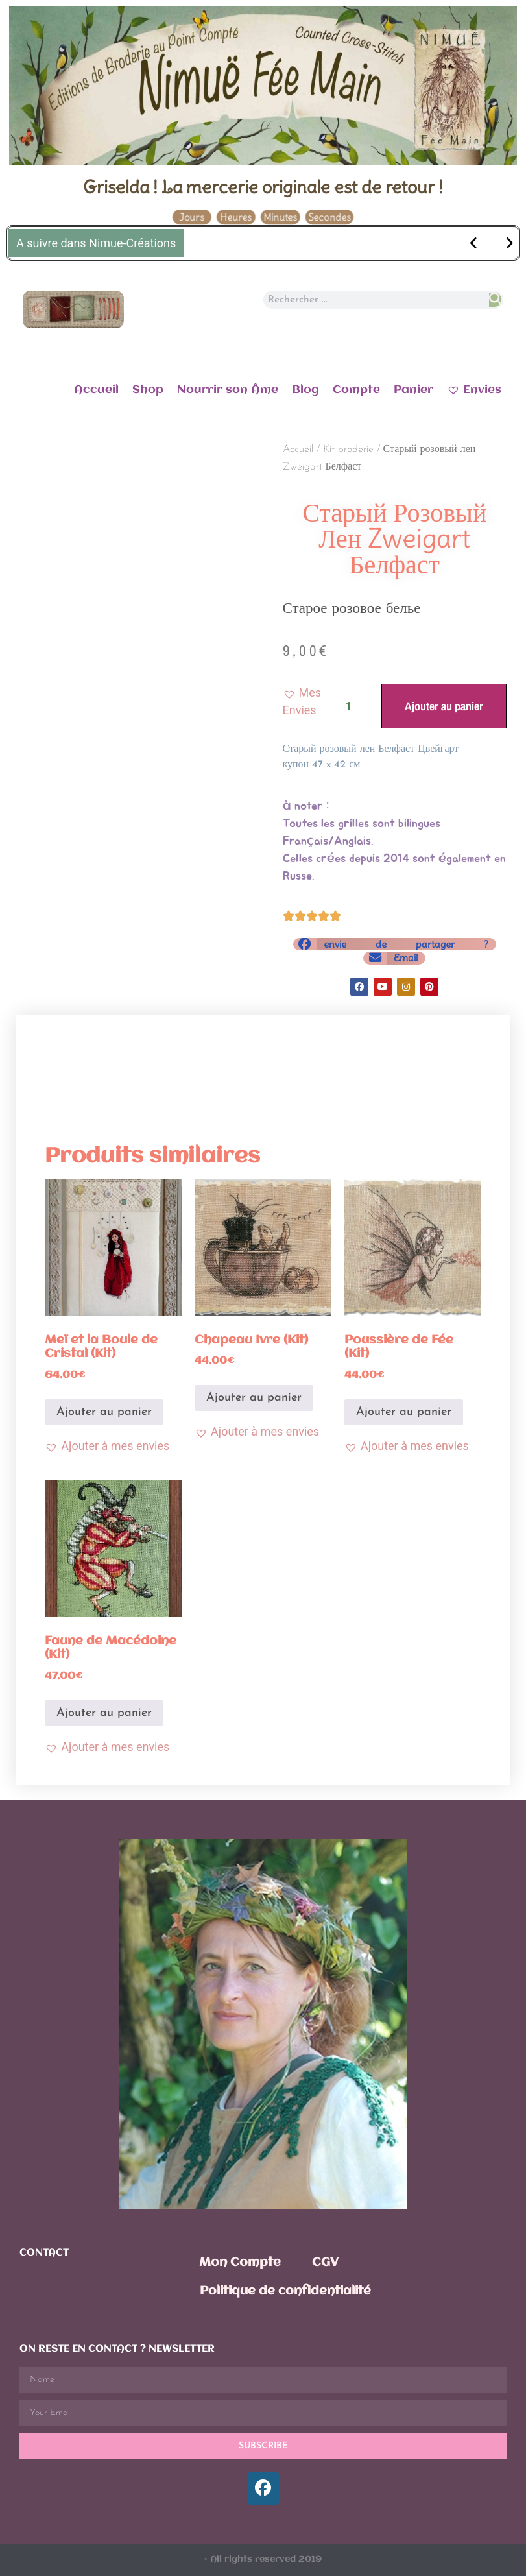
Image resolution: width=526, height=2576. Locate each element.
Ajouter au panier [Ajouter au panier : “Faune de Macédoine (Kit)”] (104, 1713)
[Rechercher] (495, 300)
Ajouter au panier (444, 706)
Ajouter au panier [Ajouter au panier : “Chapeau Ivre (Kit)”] (254, 1397)
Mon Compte (240, 2262)
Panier (413, 390)
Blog (305, 390)
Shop (147, 390)
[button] (309, 701)
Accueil (96, 390)
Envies (474, 389)
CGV (325, 2262)
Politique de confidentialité (285, 2291)
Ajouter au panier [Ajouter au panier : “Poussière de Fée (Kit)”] (403, 1412)
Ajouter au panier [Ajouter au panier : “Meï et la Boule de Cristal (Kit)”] (104, 1412)
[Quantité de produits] (353, 706)
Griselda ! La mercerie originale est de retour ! (263, 187)
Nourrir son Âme (227, 390)
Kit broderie (348, 449)
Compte (356, 390)
